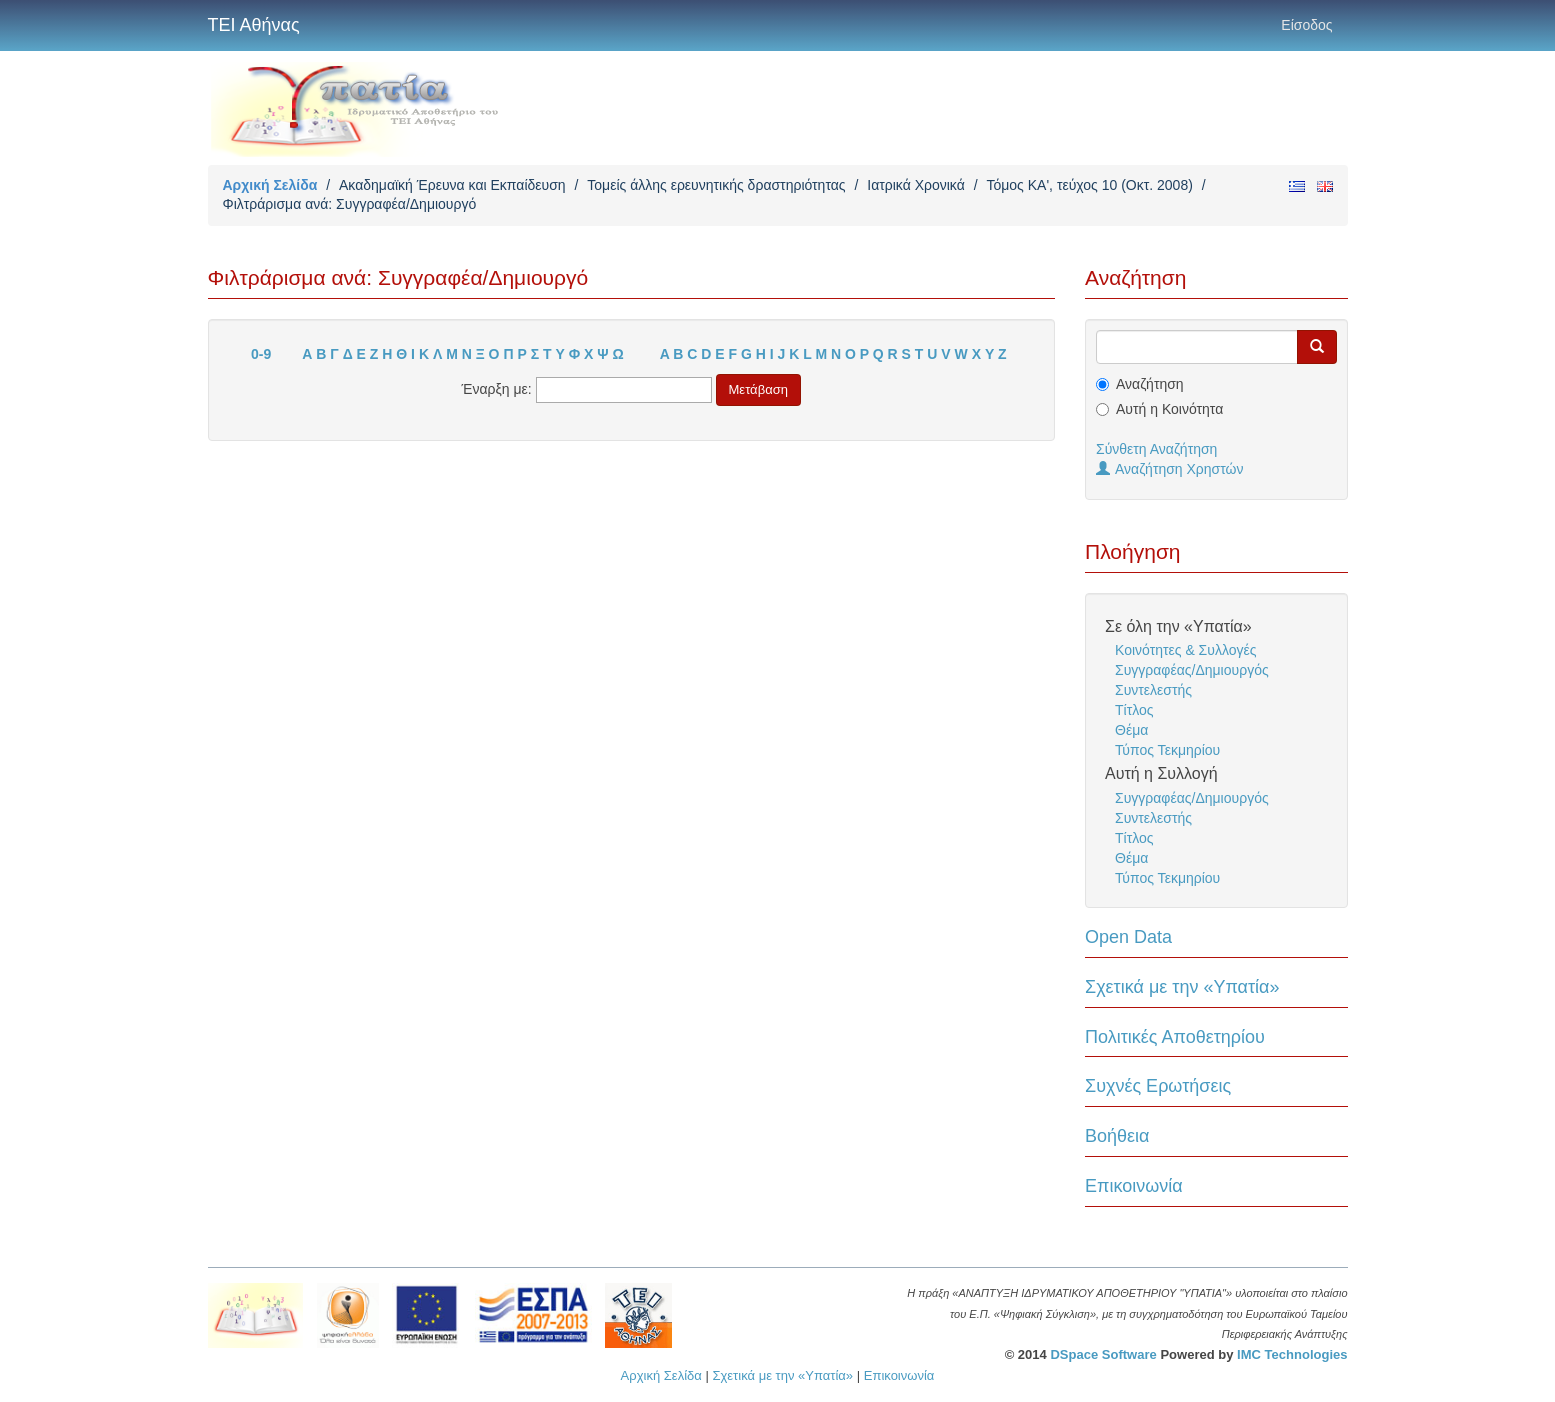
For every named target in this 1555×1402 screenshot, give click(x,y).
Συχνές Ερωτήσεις (1158, 1086)
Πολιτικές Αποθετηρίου (1175, 1037)
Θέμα (1131, 730)
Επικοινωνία (1134, 1186)
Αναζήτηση (1150, 384)
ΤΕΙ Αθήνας (254, 25)
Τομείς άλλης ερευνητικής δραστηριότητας (716, 185)
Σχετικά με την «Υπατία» (1182, 987)
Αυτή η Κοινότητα (1169, 409)
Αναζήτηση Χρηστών (1170, 469)
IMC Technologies (1292, 1354)
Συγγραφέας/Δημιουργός (1192, 670)
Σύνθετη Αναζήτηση (1156, 449)
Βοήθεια (1117, 1136)
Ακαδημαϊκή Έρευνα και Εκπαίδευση (452, 185)
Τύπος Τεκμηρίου (1167, 750)
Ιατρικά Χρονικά (916, 185)
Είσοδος (1306, 25)
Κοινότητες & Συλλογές (1185, 650)
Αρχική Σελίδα (270, 185)
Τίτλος (1134, 710)
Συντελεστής (1153, 690)
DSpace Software (1103, 1354)
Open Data (1128, 937)
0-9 (261, 354)
